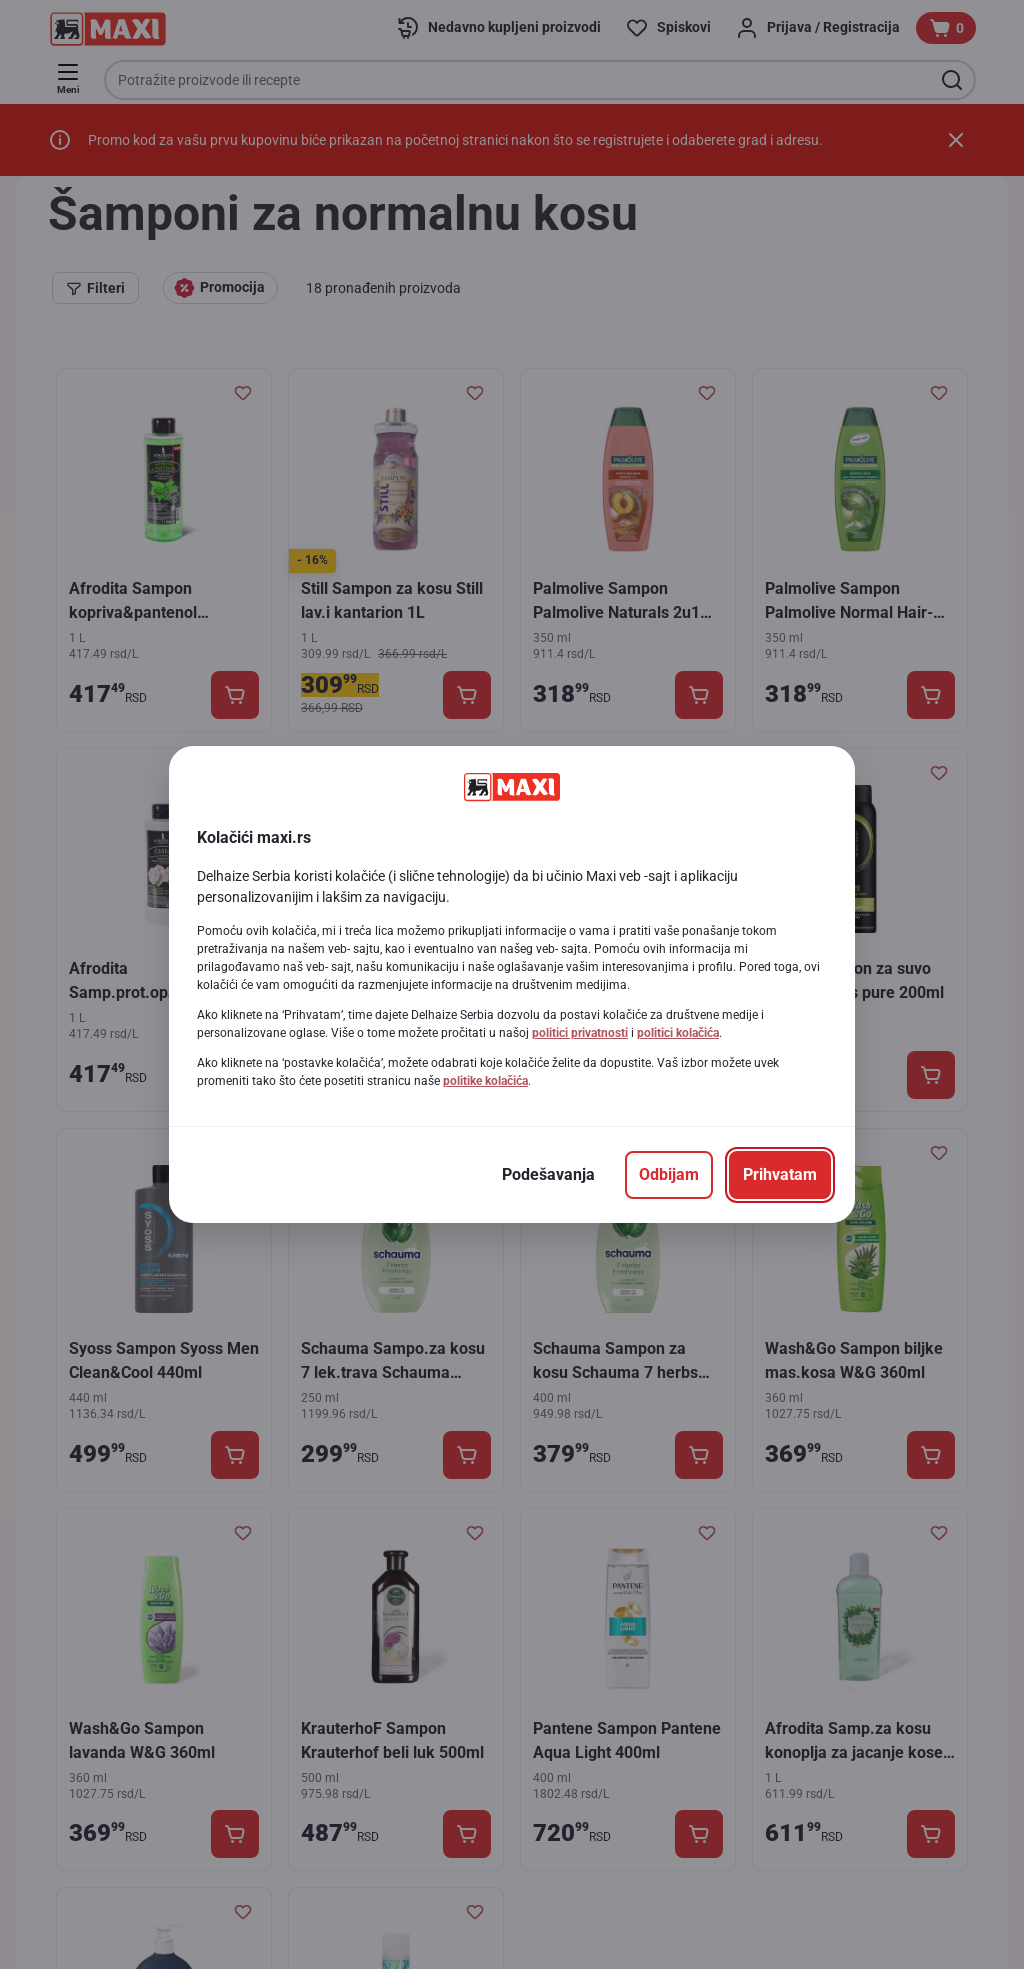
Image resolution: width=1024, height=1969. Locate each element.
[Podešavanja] (548, 1175)
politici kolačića (678, 1033)
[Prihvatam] (780, 1175)
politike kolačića (485, 1081)
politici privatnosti (580, 1033)
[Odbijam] (669, 1175)
